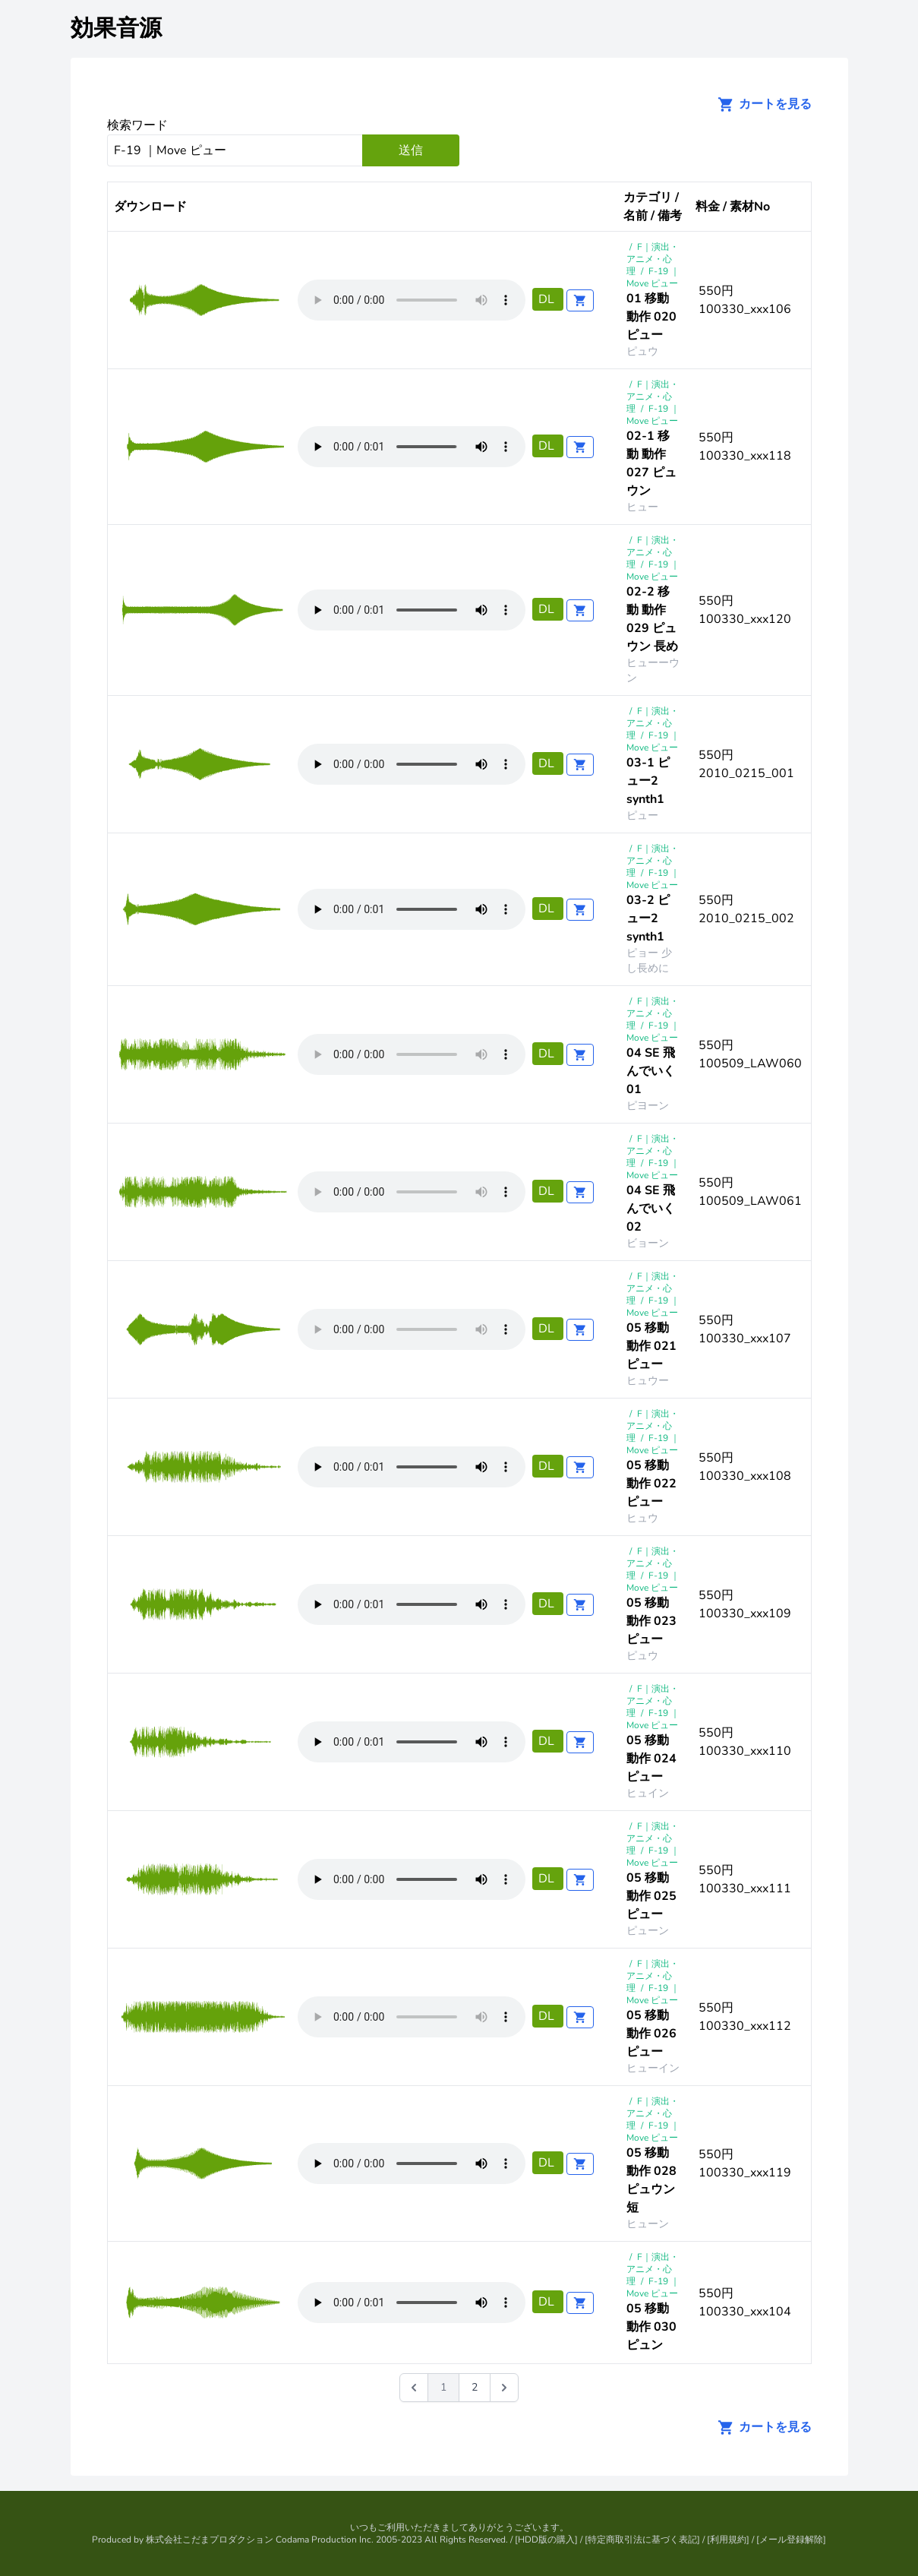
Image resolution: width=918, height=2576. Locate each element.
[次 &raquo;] (504, 2387)
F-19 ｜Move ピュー (653, 277)
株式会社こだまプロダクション (209, 2539)
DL (547, 299)
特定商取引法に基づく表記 (642, 2539)
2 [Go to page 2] (475, 2387)
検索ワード (137, 125)
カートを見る (760, 104)
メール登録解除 (791, 2539)
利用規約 (728, 2539)
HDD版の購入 (546, 2539)
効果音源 (116, 28)
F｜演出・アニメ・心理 (652, 259)
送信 (411, 150)
